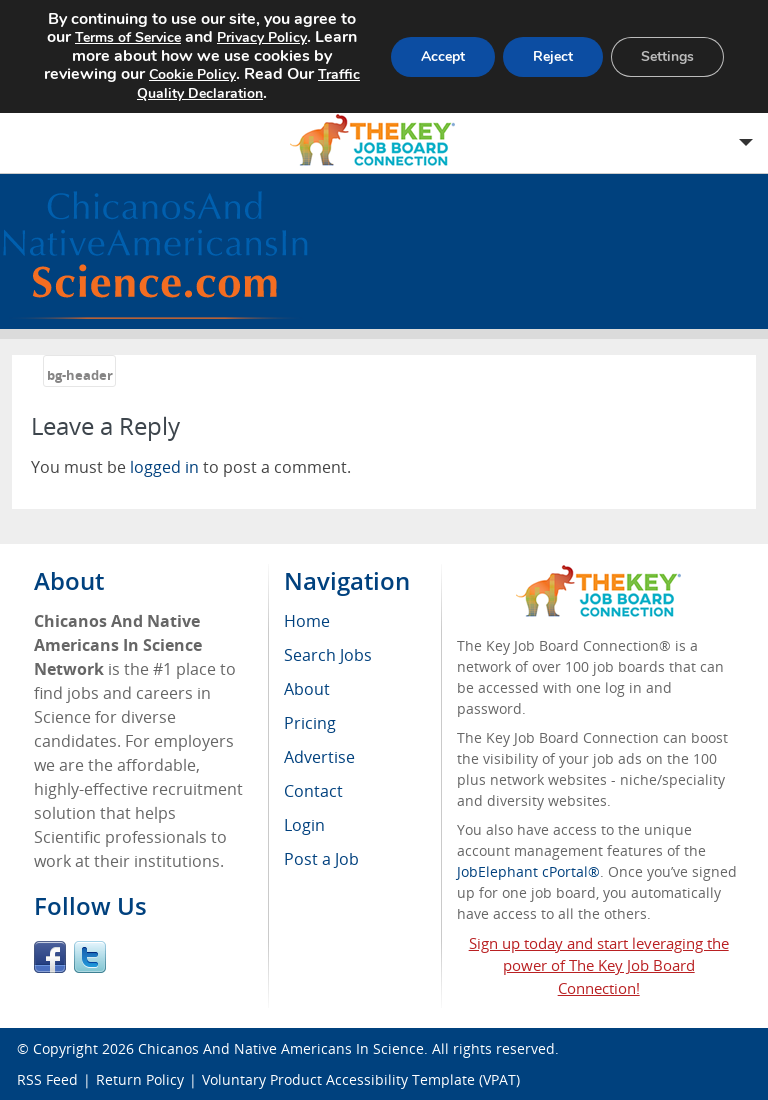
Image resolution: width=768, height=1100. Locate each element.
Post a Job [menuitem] (321, 859)
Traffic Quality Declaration (248, 84)
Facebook (50, 957)
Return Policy (140, 1079)
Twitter (90, 957)
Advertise (319, 757)
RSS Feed (47, 1079)
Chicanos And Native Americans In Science (281, 1048)
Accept (443, 56)
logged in (164, 467)
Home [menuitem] (307, 621)
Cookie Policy (192, 74)
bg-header (80, 375)
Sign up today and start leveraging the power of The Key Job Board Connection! (599, 966)
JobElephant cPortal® (528, 871)
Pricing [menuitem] (310, 723)
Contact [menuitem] (313, 791)
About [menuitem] (307, 689)
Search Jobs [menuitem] (328, 655)
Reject (553, 56)
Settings (667, 56)
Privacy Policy (262, 37)
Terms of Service (128, 37)
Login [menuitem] (304, 825)
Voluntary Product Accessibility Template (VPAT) (361, 1079)
